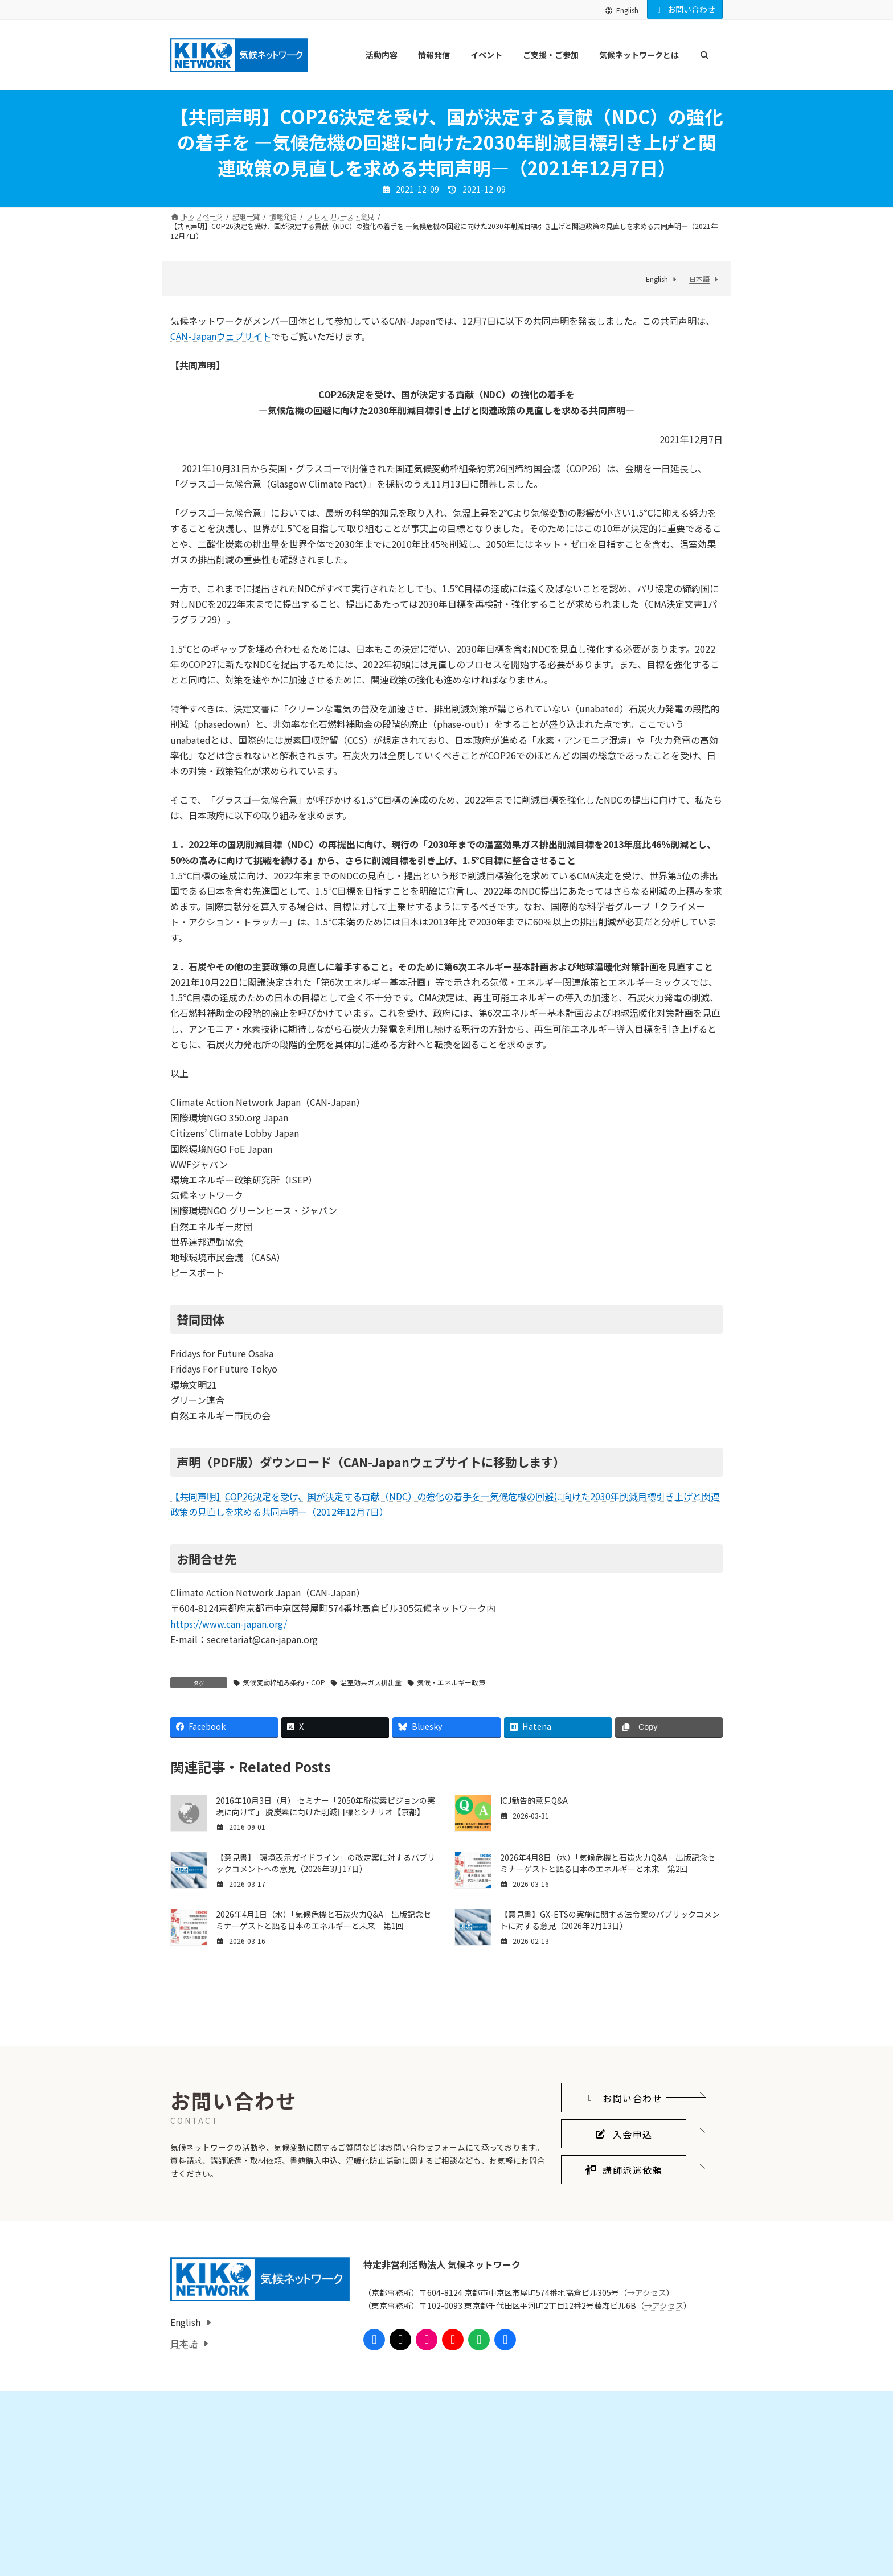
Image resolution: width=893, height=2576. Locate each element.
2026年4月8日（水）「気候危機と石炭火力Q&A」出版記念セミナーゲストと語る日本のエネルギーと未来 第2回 (607, 1863)
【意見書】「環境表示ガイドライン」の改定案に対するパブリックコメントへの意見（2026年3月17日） (325, 1863)
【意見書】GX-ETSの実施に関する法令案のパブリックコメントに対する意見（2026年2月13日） (610, 1920)
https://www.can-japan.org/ (228, 1624)
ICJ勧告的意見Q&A (534, 1800)
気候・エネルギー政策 (451, 1682)
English (621, 10)
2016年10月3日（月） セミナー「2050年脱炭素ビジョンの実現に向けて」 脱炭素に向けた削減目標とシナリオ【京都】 (325, 1806)
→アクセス (646, 2401)
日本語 (699, 279)
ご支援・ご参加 (391, 2537)
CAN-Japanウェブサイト (220, 336)
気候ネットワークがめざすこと (611, 2557)
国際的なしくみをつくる (221, 2557)
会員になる (391, 2557)
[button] (623, 2206)
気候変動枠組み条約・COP (284, 1682)
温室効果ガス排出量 (371, 1682)
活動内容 (190, 2537)
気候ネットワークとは (591, 2537)
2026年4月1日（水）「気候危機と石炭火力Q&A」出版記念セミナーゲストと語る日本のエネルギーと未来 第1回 (323, 1920)
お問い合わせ (685, 9)
